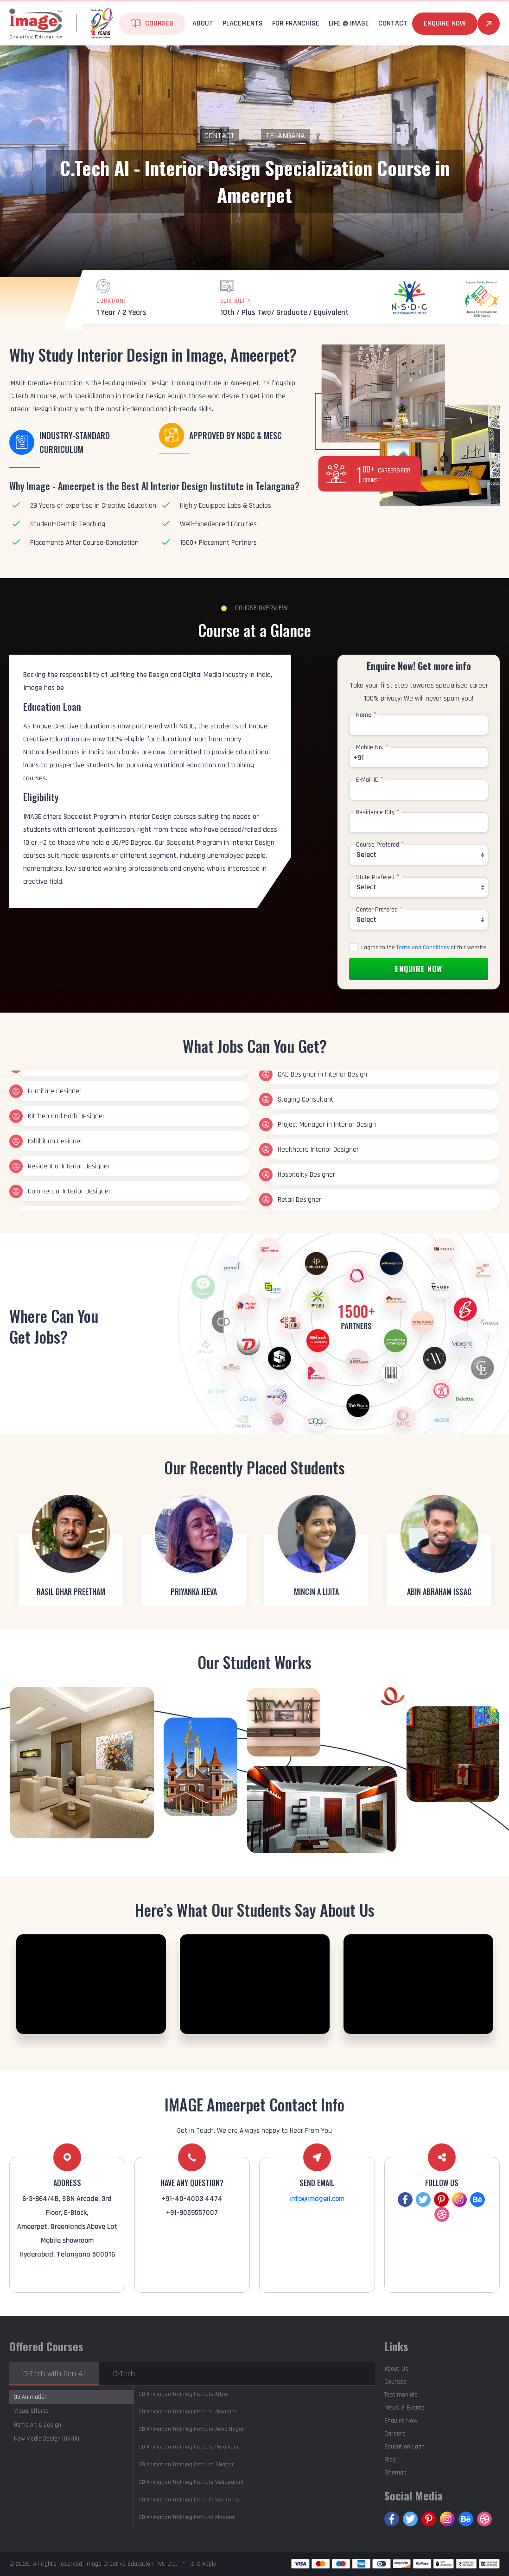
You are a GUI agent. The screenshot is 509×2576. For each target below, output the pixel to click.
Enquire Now (445, 23)
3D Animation (31, 2397)
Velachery (189, 2499)
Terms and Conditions (422, 947)
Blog (390, 2459)
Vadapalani (191, 2482)
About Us (396, 2369)
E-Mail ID (370, 780)
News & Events (404, 2408)
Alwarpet (187, 2411)
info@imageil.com (316, 2199)
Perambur (189, 2446)
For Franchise (295, 23)
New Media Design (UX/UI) (46, 2438)
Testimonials (401, 2395)
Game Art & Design (37, 2425)
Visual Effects (31, 2411)
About (202, 23)
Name (366, 715)
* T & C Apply (199, 2564)
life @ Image (349, 23)
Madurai (187, 2517)
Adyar (184, 2394)
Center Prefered (379, 909)
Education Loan (404, 2446)
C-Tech (124, 2373)
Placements (243, 23)
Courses (159, 23)
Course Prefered (380, 845)
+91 (358, 758)
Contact (392, 23)
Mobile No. (372, 747)
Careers (395, 2433)
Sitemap (395, 2472)
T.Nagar (186, 2464)
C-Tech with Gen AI (54, 2373)
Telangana (285, 135)
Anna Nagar (191, 2429)
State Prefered (378, 877)
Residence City (378, 812)
